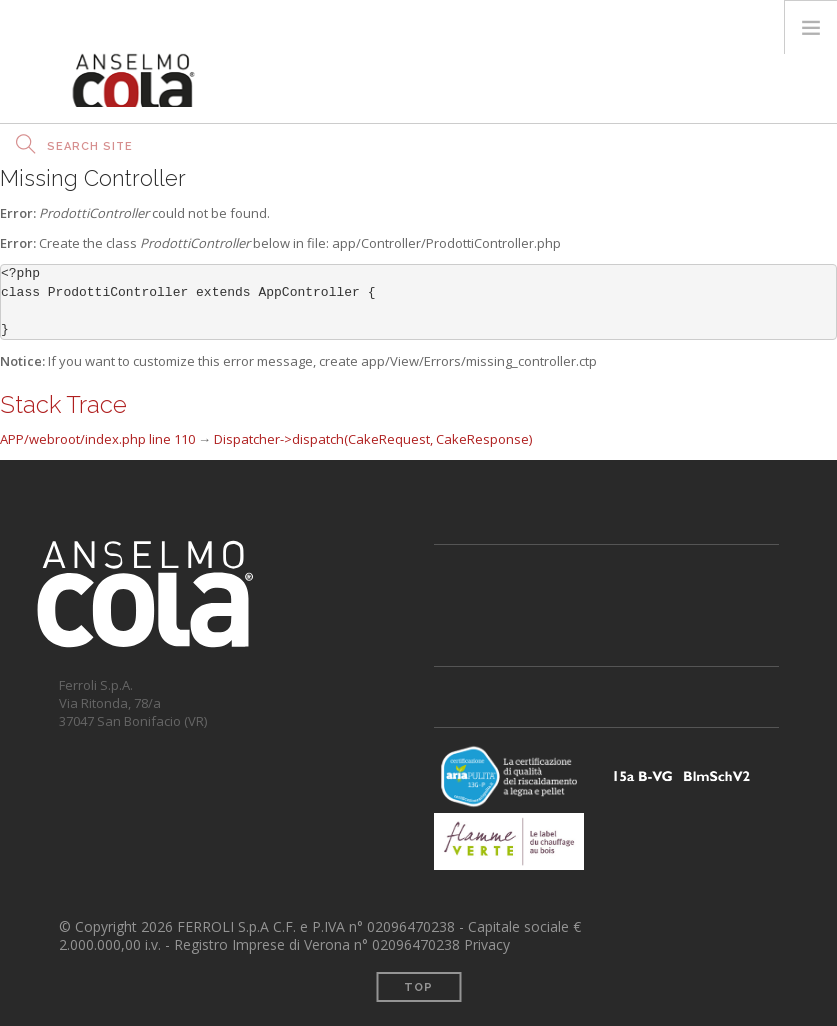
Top (418, 987)
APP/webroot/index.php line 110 (97, 439)
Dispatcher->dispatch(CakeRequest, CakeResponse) (373, 439)
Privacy (487, 944)
